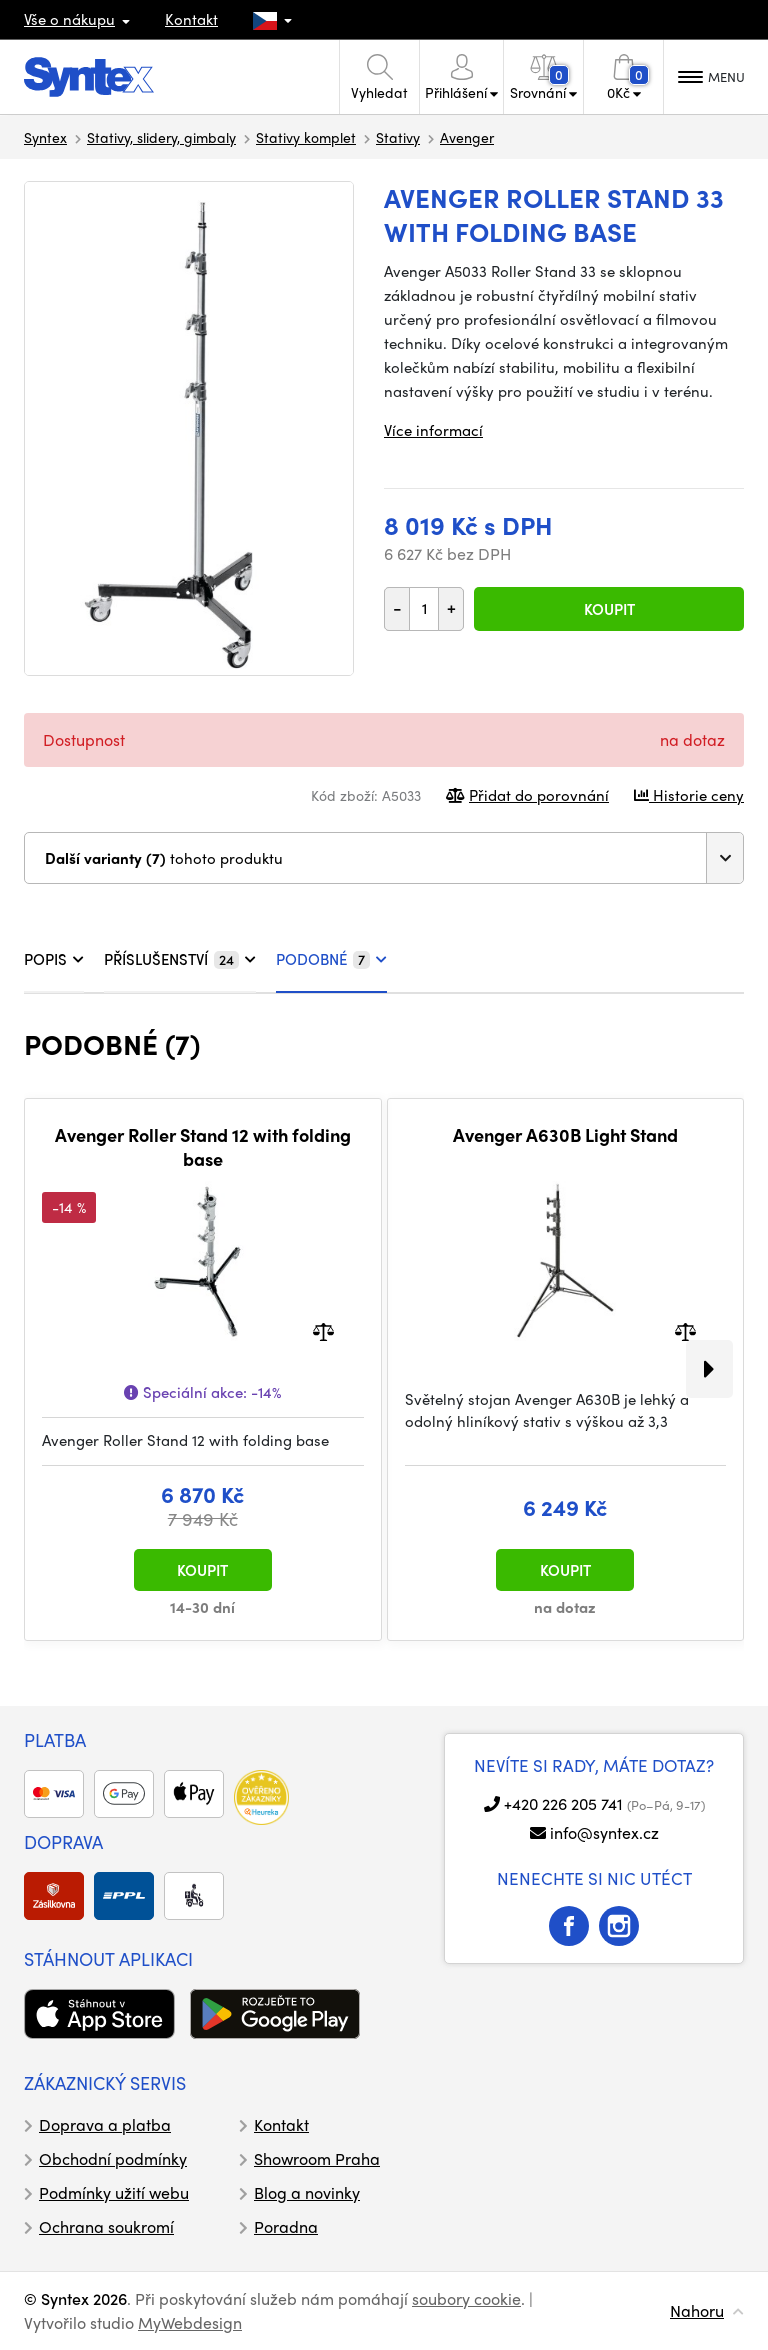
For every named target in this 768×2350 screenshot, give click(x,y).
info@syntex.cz (604, 1832)
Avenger (467, 137)
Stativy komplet (306, 137)
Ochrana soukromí (106, 2226)
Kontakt (191, 19)
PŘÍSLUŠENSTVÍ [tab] (180, 959)
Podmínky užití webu (114, 2192)
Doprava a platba (105, 2124)
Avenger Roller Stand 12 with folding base (203, 1146)
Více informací (433, 430)
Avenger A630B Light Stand (565, 1135)
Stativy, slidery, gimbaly (161, 137)
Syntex (45, 137)
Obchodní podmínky (113, 2158)
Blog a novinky (307, 2192)
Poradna (286, 2226)
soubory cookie (466, 2298)
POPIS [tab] (54, 959)
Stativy (398, 137)
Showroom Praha (317, 2158)
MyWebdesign (190, 2322)
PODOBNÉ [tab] (331, 959)
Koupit (609, 609)
